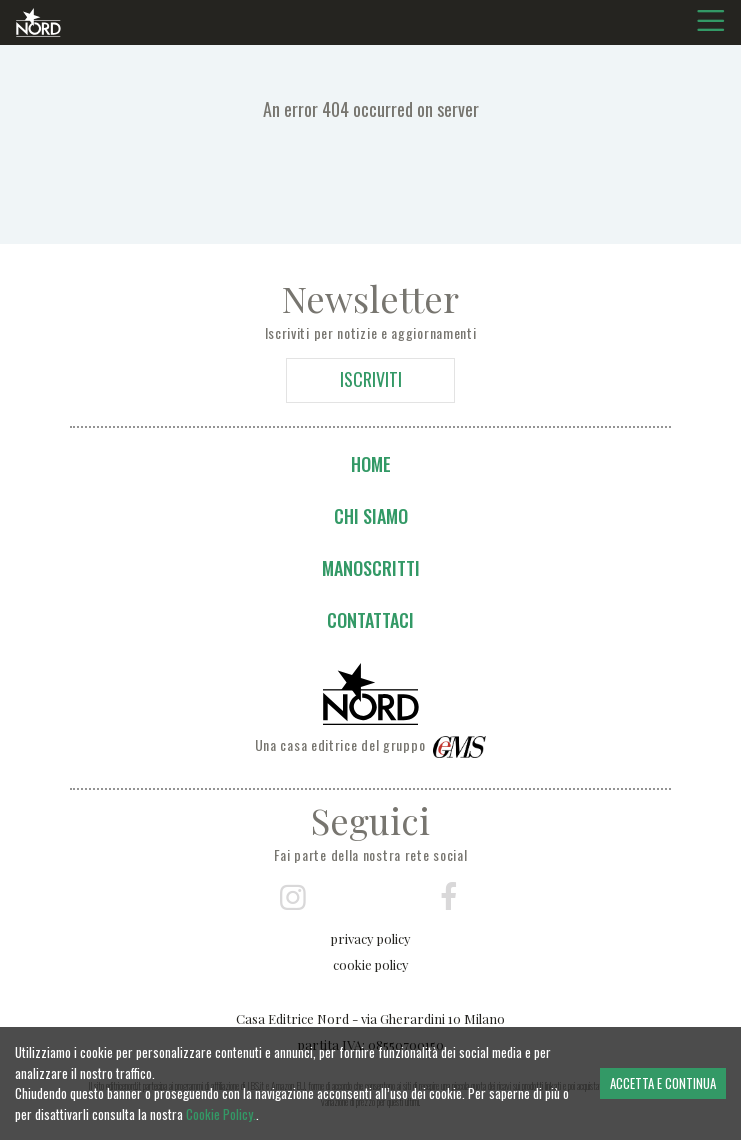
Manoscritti (371, 568)
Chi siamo (371, 516)
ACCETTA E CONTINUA (663, 1083)
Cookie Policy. (221, 1114)
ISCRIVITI (371, 379)
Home (371, 464)
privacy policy (371, 938)
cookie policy (371, 964)
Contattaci (370, 620)
